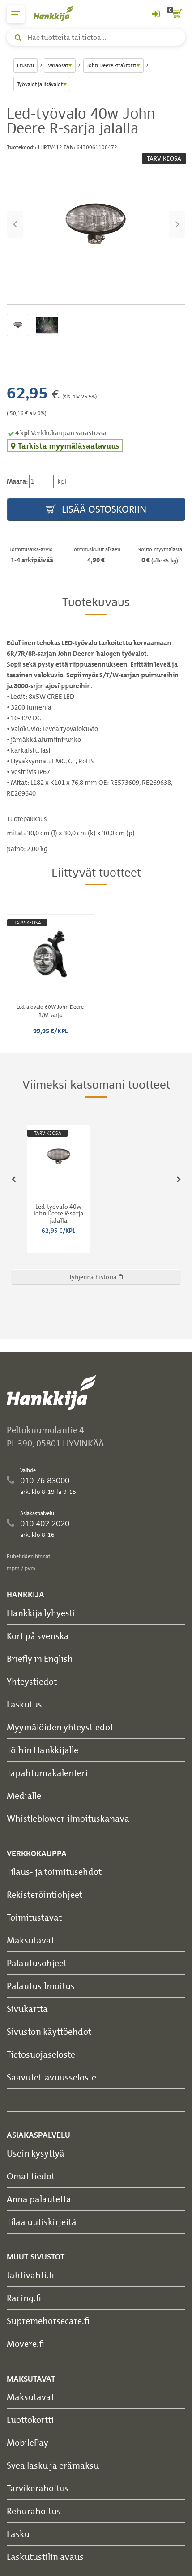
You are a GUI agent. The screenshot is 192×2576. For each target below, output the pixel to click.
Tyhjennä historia (96, 1276)
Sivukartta (27, 2009)
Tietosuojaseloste (41, 2054)
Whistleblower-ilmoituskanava (68, 1818)
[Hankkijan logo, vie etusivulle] (58, 13)
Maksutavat (30, 1940)
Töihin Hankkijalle (42, 1750)
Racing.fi (24, 2298)
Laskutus (24, 1704)
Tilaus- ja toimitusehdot (54, 1872)
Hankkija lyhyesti (41, 1613)
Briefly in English (40, 1658)
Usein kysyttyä (35, 2153)
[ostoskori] (176, 14)
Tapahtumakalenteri (47, 1773)
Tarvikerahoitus (38, 2488)
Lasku (18, 2534)
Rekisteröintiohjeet (44, 1894)
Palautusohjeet (37, 1963)
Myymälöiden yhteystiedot (60, 1727)
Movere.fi (25, 2343)
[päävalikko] (16, 14)
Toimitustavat (34, 1917)
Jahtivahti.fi (30, 2275)
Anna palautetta (39, 2199)
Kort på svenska (38, 1636)
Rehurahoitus (34, 2511)
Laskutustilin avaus (45, 2556)
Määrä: (17, 481)
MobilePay (27, 2442)
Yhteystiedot (32, 1681)
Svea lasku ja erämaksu (53, 2465)
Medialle (24, 1795)
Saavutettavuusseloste (51, 2077)
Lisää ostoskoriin (96, 510)
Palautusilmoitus (41, 1986)
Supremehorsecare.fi (48, 2321)
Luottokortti (30, 2419)
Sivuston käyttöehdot (49, 2031)
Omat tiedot (31, 2176)
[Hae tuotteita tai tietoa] (96, 37)
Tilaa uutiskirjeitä (42, 2222)
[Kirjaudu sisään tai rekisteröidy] (156, 14)
